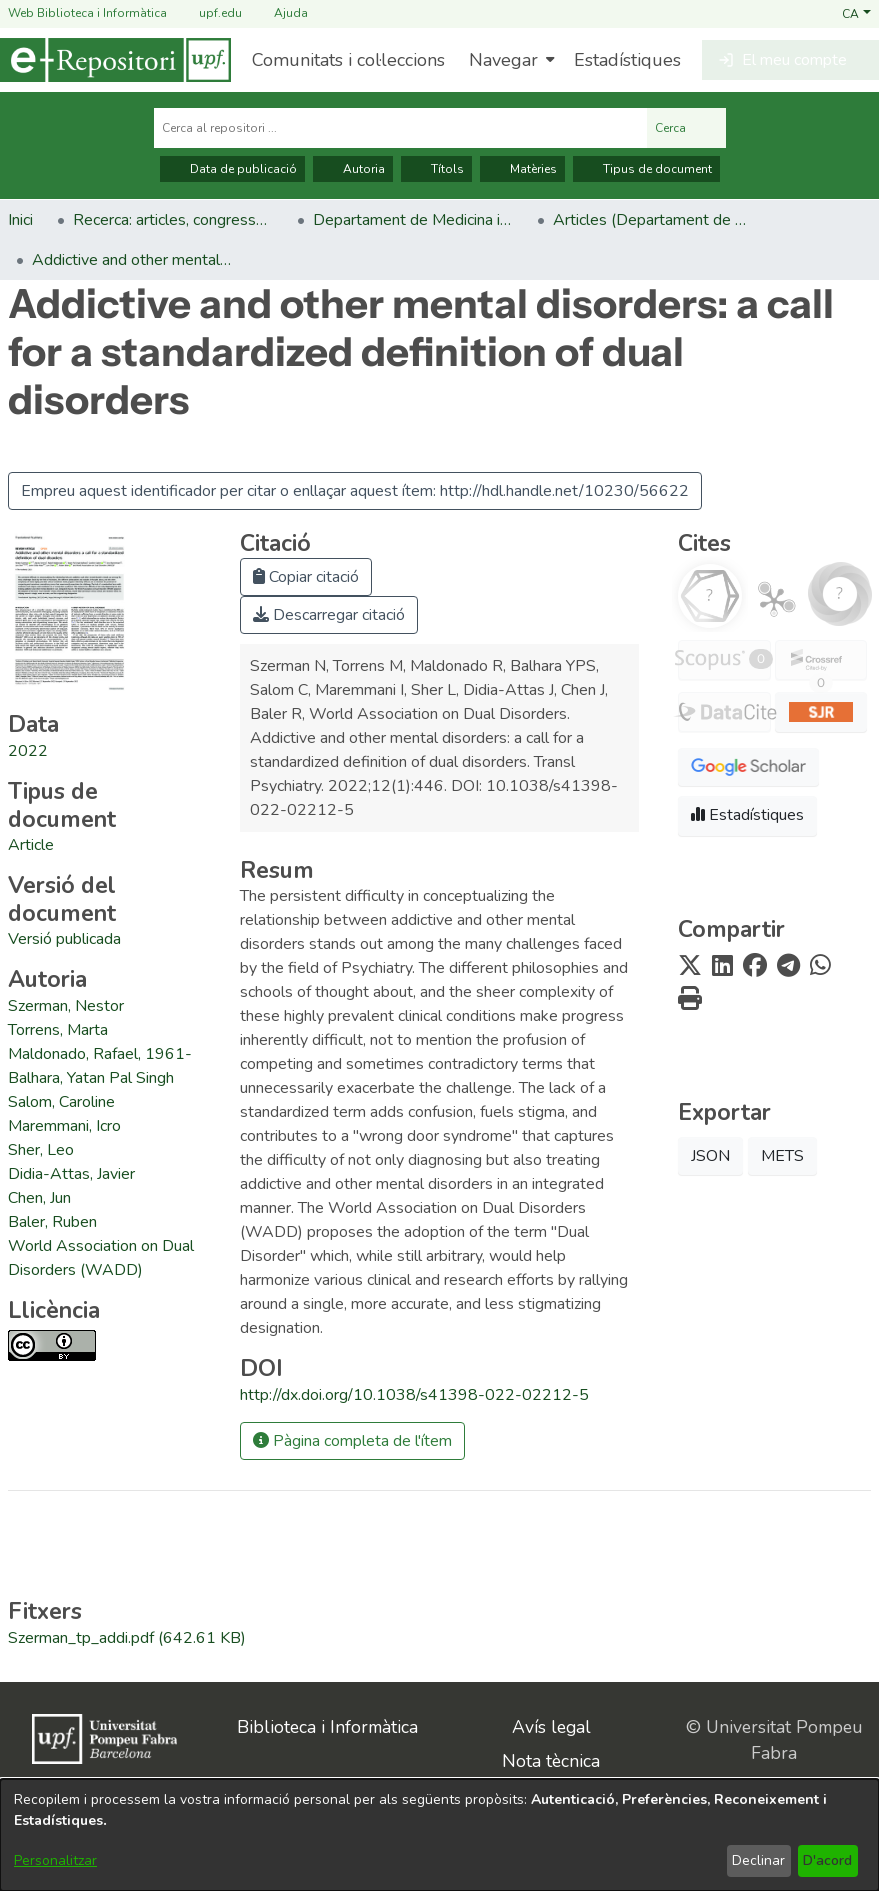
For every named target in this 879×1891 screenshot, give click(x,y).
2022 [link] (28, 751)
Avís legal (551, 1727)
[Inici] (115, 60)
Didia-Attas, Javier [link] (71, 1174)
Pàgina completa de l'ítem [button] (352, 1441)
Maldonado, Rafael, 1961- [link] (100, 1054)
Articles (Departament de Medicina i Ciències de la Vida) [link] (653, 220)
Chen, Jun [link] (39, 1198)
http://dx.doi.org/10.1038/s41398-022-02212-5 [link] (414, 1395)
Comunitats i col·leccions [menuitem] (348, 60)
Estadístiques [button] (747, 815)
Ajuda (279, 13)
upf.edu (208, 13)
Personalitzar (55, 1860)
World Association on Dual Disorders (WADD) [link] (101, 1258)
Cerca (686, 128)
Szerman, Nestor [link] (66, 1006)
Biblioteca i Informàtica (327, 1727)
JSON (710, 1156)
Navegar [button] (503, 60)
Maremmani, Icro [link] (64, 1126)
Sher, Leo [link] (41, 1150)
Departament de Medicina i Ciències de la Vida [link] (413, 220)
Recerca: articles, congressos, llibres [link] (173, 220)
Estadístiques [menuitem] (627, 60)
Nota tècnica (551, 1761)
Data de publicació (232, 169)
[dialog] (439, 1835)
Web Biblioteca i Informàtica (87, 13)
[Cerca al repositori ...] (400, 128)
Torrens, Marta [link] (58, 1030)
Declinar (758, 1860)
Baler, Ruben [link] (52, 1222)
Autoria (353, 169)
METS (782, 1156)
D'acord (827, 1860)
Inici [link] (20, 220)
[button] (856, 13)
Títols (436, 169)
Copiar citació (306, 577)
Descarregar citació (329, 615)
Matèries (522, 169)
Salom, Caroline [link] (61, 1102)
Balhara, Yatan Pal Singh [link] (91, 1078)
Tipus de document (646, 169)
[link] (31, 845)
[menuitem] (509, 60)
